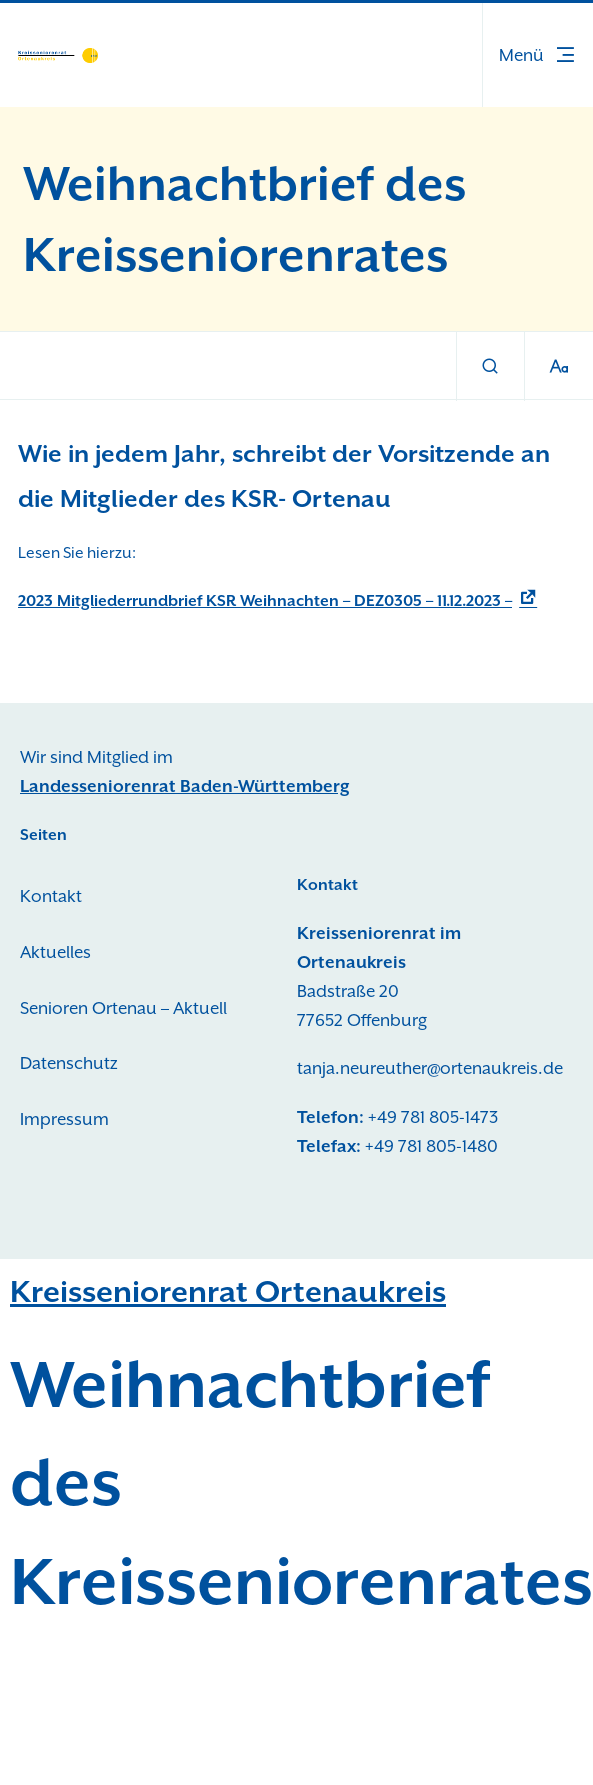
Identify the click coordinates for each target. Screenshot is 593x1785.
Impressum (64, 1119)
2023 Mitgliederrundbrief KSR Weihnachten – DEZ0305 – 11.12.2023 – (265, 601)
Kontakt (51, 896)
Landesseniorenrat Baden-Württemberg (185, 786)
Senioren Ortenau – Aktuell (123, 1008)
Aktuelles (55, 952)
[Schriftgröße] (558, 366)
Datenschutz (69, 1063)
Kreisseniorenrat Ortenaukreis (228, 1291)
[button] (537, 55)
